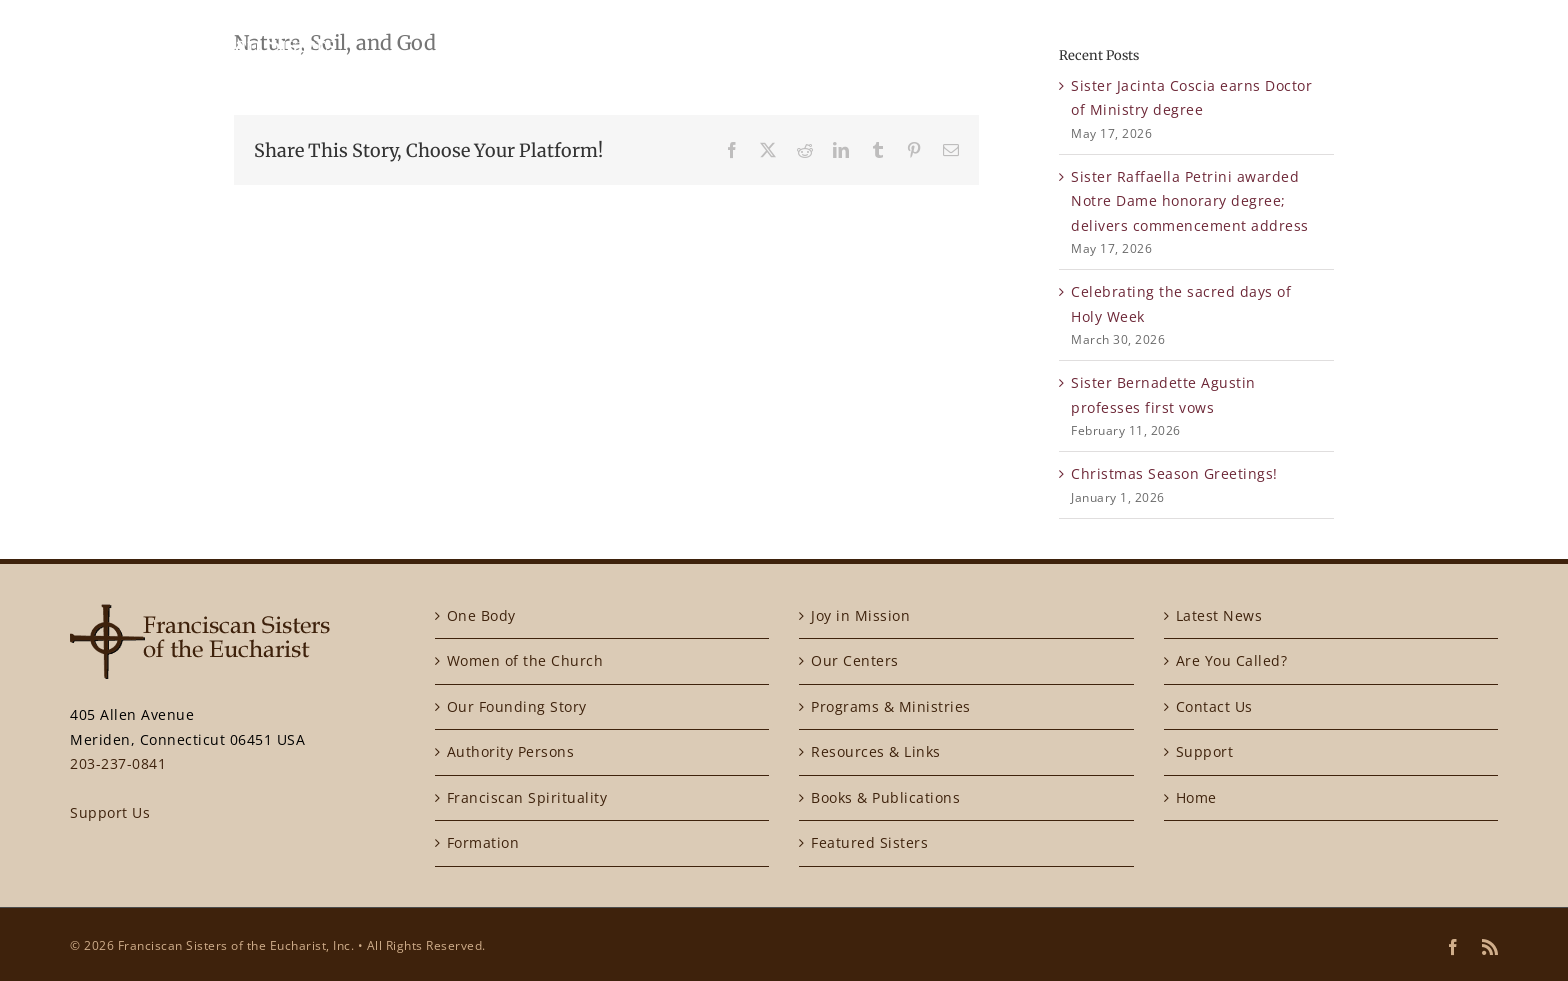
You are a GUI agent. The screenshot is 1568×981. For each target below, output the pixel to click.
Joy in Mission (860, 615)
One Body (481, 615)
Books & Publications (885, 797)
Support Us (110, 812)
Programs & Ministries (891, 706)
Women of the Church (525, 660)
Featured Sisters (869, 842)
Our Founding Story (517, 706)
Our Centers (855, 660)
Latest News (1219, 615)
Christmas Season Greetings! (1174, 473)
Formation (483, 842)
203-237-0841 (118, 763)
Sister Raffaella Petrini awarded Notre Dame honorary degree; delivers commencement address (1190, 201)
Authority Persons (511, 751)
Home (1196, 797)
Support (1205, 751)
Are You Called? (1232, 660)
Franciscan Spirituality (527, 797)
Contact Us (1214, 706)
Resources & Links (876, 751)
